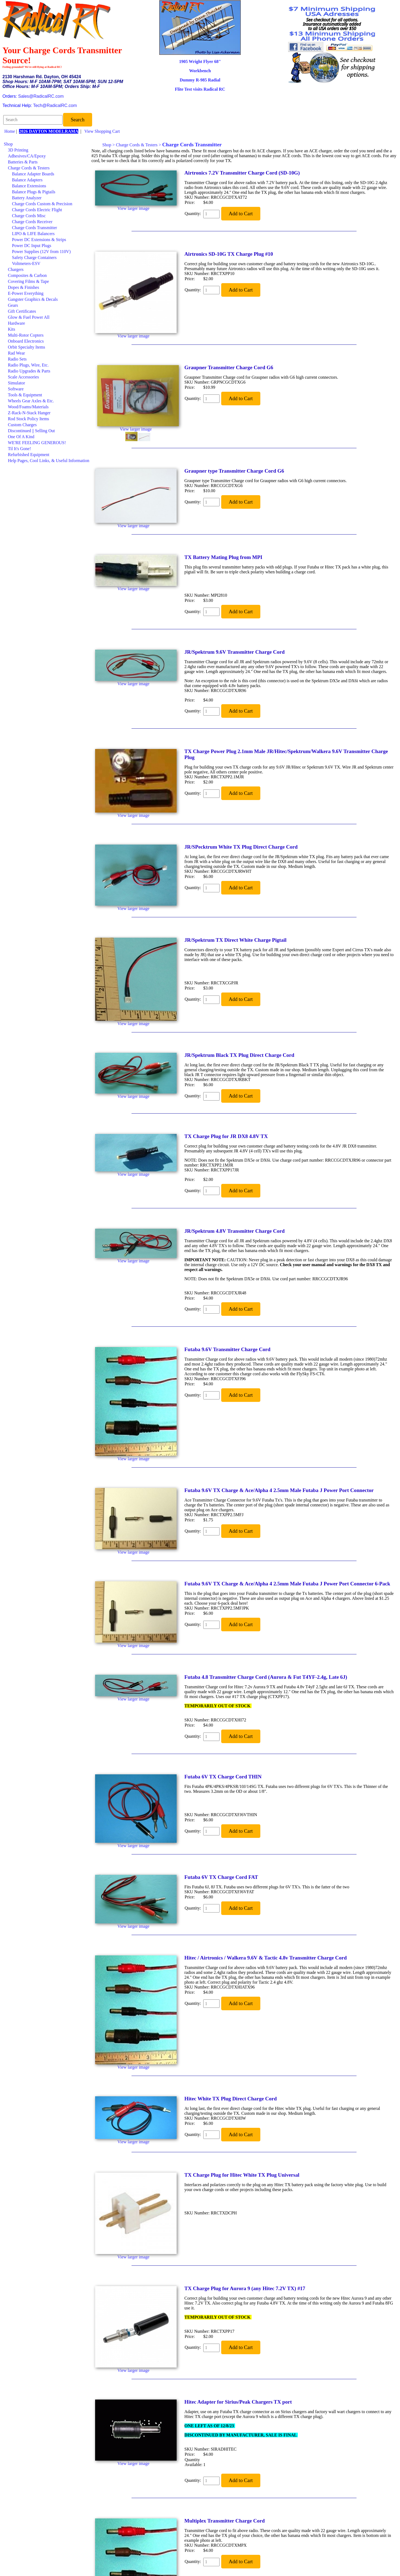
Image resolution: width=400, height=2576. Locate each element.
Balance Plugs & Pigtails (33, 191)
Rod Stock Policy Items (28, 418)
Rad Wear (16, 353)
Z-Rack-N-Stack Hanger (29, 412)
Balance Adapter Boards (33, 174)
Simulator (16, 383)
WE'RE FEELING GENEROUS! (37, 442)
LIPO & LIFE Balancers (33, 233)
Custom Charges (22, 424)
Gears (13, 305)
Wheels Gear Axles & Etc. (31, 401)
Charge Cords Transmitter (34, 227)
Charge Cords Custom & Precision (42, 203)
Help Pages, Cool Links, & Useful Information (48, 460)
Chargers (15, 269)
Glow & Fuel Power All (28, 317)
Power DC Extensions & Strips (39, 239)
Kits (11, 329)
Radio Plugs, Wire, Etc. (28, 365)
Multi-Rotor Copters (25, 335)
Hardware (16, 323)
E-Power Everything (25, 293)
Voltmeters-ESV (26, 263)
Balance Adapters (27, 180)
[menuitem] (47, 144)
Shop (8, 144)
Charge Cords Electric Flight (37, 209)
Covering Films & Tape (28, 281)
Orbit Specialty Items (26, 347)
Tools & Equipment (25, 395)
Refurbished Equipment (28, 454)
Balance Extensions (29, 186)
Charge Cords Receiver (32, 221)
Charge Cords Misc (29, 215)
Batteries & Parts (23, 162)
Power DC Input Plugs (31, 245)
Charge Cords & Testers (28, 168)
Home (9, 131)
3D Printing (18, 150)
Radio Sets (17, 359)
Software (16, 389)
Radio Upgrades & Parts (29, 371)
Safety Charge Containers (34, 257)
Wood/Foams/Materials (28, 406)
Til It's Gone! (19, 448)
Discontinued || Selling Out (31, 430)
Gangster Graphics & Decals (33, 299)
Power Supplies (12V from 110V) (41, 251)
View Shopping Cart (102, 131)
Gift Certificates (22, 311)
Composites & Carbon (27, 275)
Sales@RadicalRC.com (41, 96)
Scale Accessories (23, 377)
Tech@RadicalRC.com (55, 105)
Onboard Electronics (26, 341)
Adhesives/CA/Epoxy (27, 156)
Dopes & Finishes (23, 287)
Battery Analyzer (27, 197)
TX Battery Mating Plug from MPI (223, 557)
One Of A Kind (21, 436)
